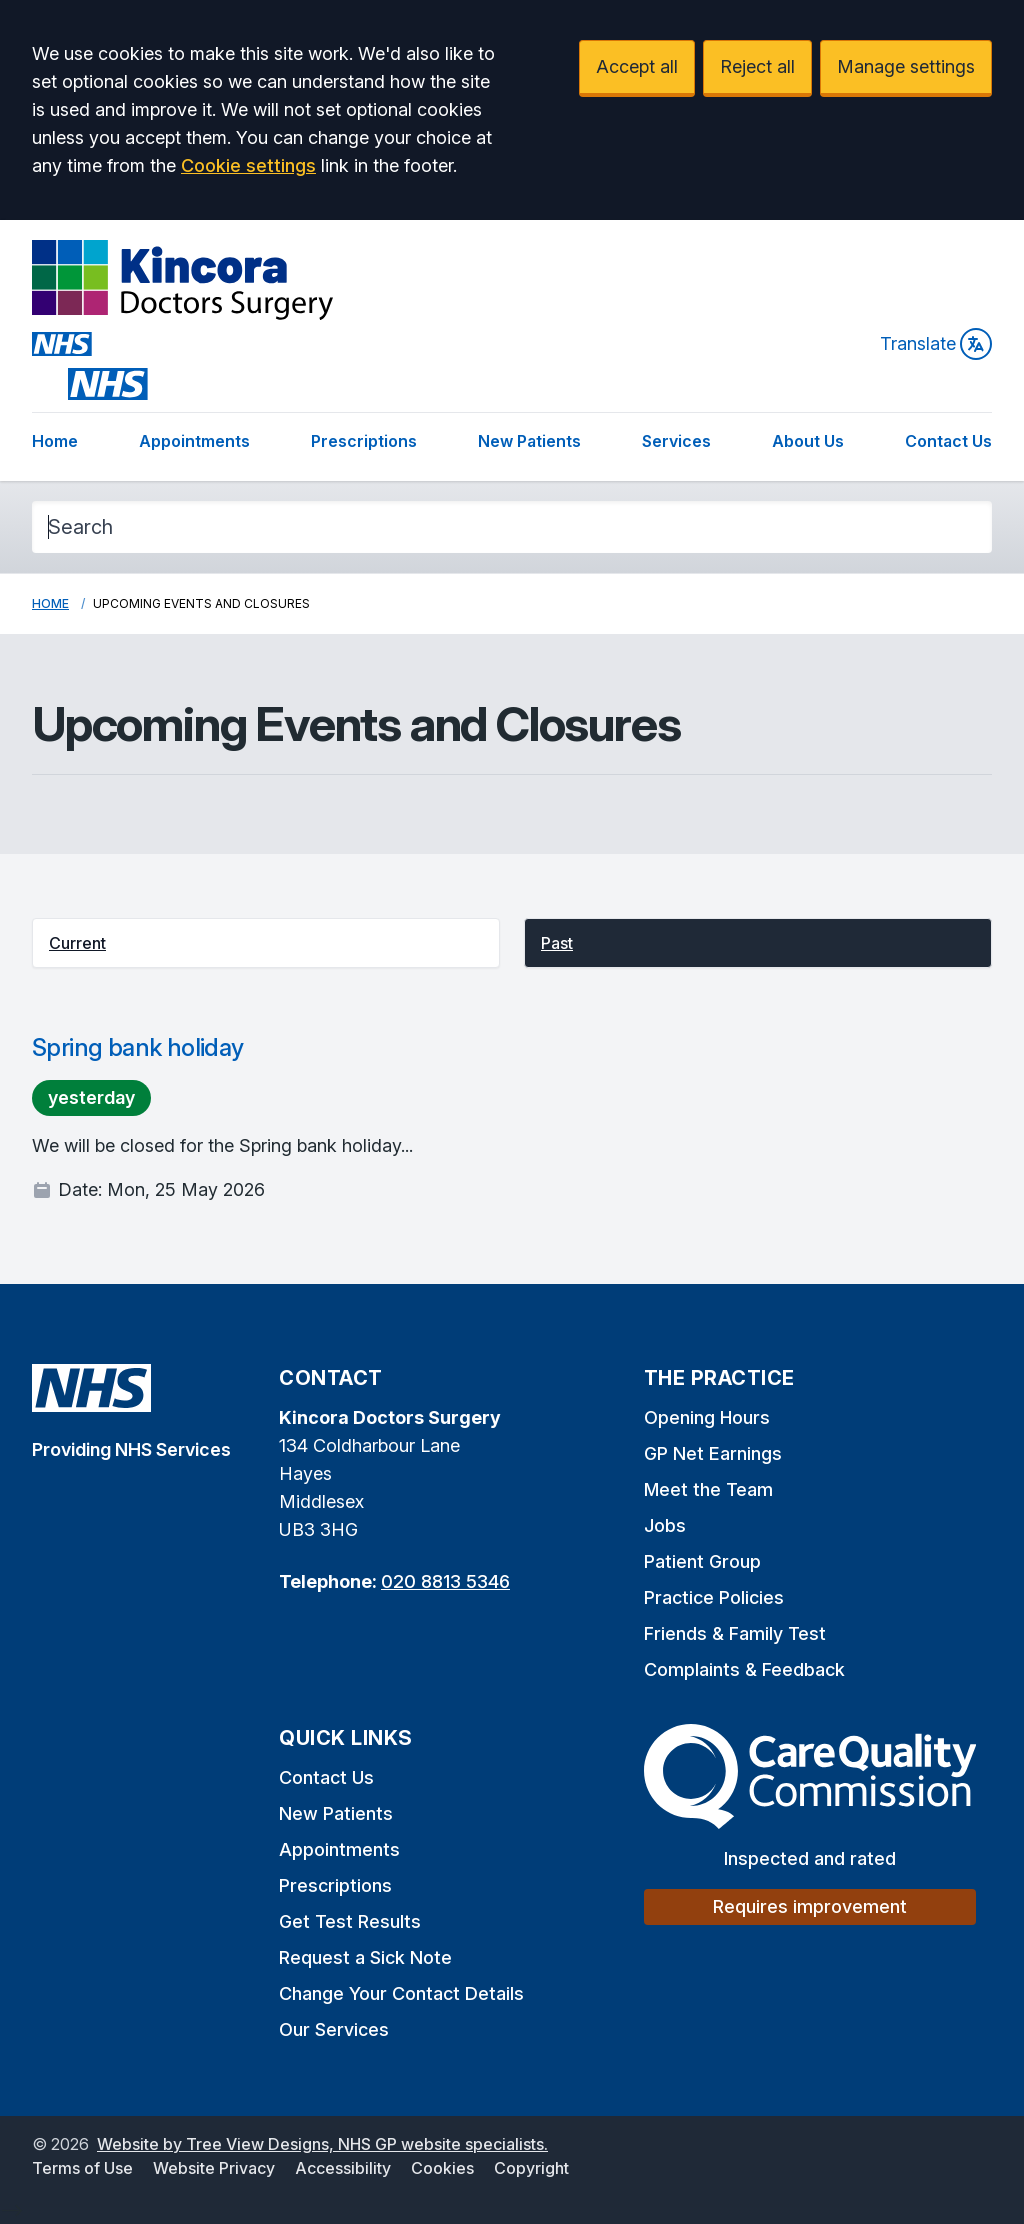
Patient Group (702, 1561)
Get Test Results (350, 1921)
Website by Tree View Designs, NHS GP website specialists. (322, 2144)
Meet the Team (708, 1489)
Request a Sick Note (365, 1957)
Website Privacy (214, 2168)
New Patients (529, 441)
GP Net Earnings (713, 1453)
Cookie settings (248, 165)
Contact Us (948, 441)
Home (55, 441)
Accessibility (343, 2168)
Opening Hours (707, 1417)
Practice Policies (714, 1597)
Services (676, 441)
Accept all (637, 66)
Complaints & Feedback (744, 1669)
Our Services (334, 2029)
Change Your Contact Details (401, 1993)
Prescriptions (364, 441)
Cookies (442, 2168)
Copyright (531, 2168)
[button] (266, 943)
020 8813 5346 (445, 1581)
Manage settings (906, 66)
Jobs (665, 1525)
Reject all (757, 66)
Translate (936, 344)
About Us (808, 441)
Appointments (194, 441)
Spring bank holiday (138, 1047)
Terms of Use (82, 2168)
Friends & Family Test (735, 1633)
